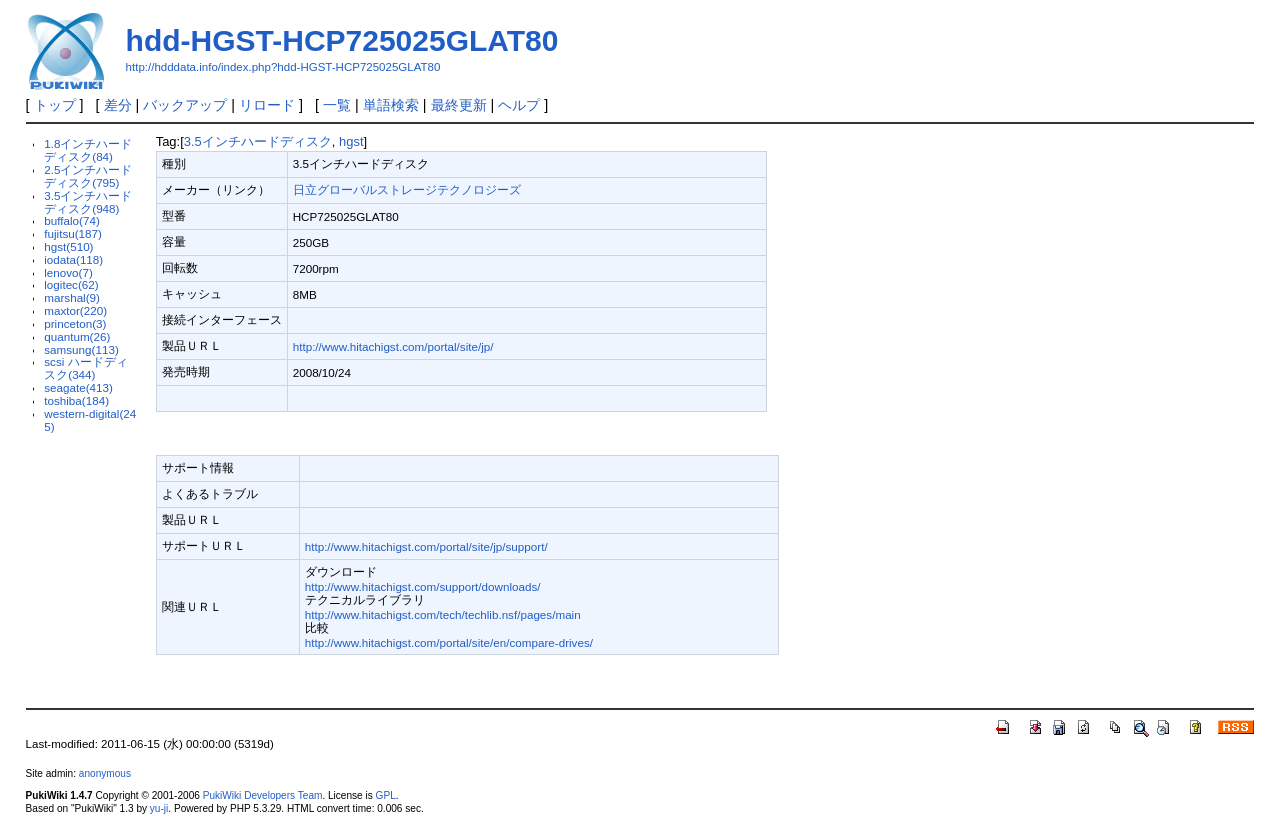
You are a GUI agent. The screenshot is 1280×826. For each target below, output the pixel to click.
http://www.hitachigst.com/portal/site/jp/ (393, 346)
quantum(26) (77, 336)
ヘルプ (519, 105)
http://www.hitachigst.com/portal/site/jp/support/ (426, 546)
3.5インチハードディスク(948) (88, 202)
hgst (351, 141)
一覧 (337, 105)
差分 (118, 105)
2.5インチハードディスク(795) (88, 176)
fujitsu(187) (73, 233)
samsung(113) (81, 349)
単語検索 (391, 105)
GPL (386, 795)
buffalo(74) (72, 220)
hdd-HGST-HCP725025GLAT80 (342, 40)
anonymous (105, 773)
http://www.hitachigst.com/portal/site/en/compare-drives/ (449, 642)
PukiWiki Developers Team (263, 795)
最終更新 (459, 105)
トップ (55, 105)
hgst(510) (68, 246)
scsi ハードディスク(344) (85, 368)
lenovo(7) (68, 272)
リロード (267, 105)
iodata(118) (73, 259)
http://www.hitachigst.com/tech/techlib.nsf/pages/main (443, 614)
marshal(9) (72, 297)
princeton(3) (75, 323)
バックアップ (185, 105)
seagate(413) (78, 387)
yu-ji (159, 808)
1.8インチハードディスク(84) (88, 150)
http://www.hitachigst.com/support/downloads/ (423, 586)
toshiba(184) (76, 400)
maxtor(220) (75, 310)
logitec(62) (71, 284)
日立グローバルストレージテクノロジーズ (407, 189)
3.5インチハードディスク (258, 141)
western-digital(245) (90, 420)
